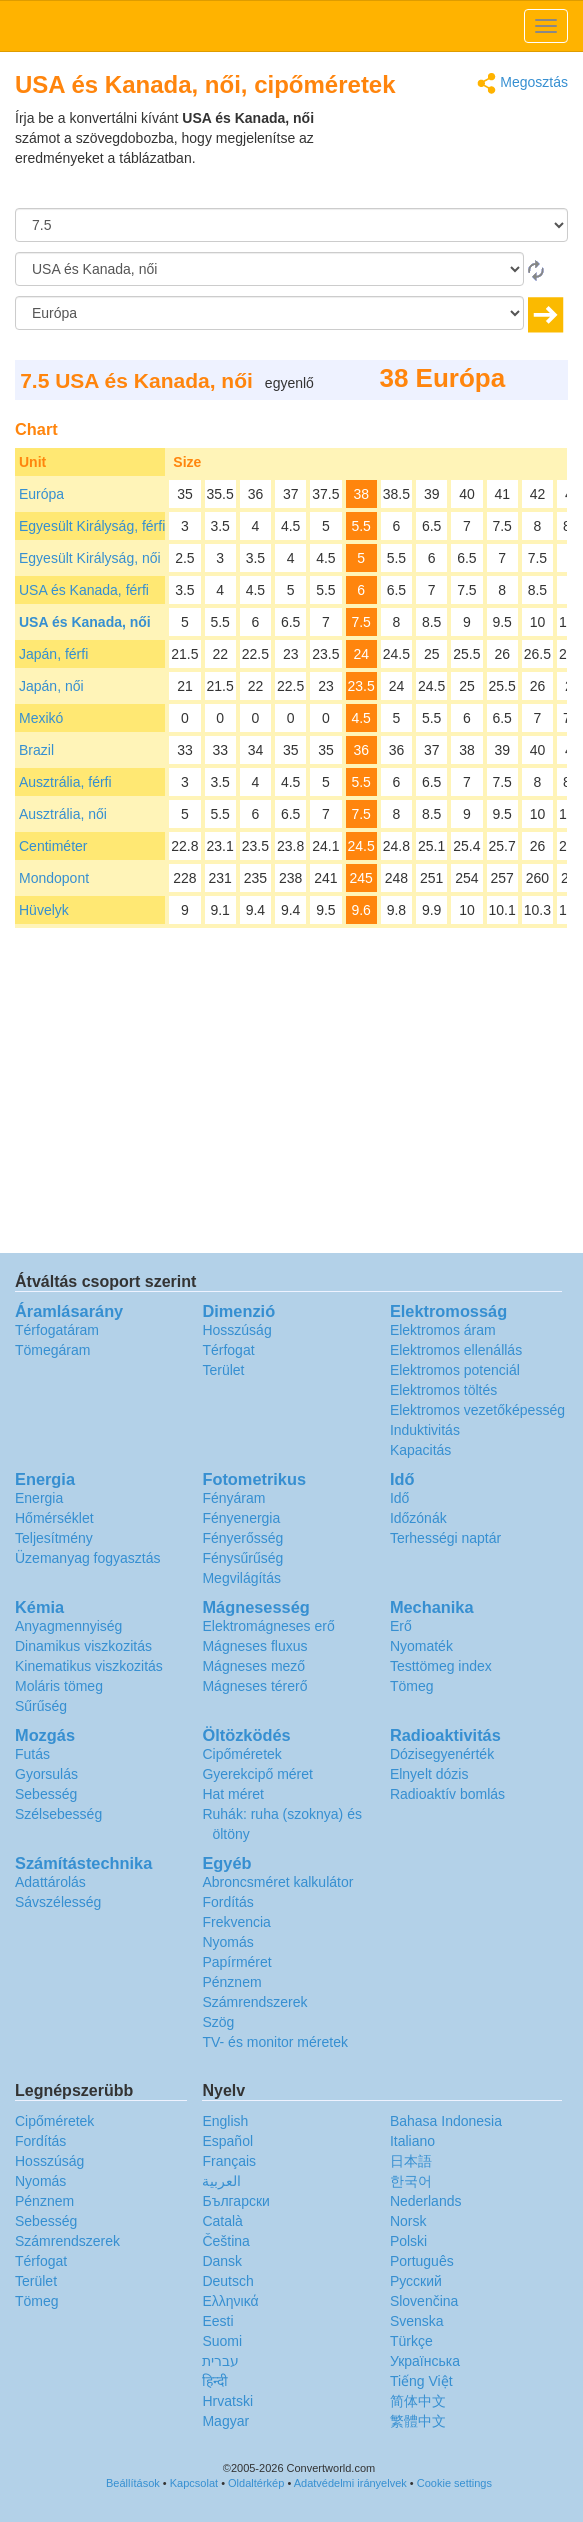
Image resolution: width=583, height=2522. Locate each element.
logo (291, 26)
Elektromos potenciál (455, 1370)
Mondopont (54, 878)
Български (235, 2201)
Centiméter (53, 846)
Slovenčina (424, 2301)
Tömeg (412, 1686)
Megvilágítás (241, 1578)
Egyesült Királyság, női (90, 558)
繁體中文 (418, 2421)
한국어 (411, 2181)
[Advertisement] (443, 158)
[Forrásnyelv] (269, 269)
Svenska (417, 2321)
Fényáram (233, 1498)
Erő (401, 1626)
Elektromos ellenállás (456, 1350)
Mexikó (41, 718)
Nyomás (227, 1942)
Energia (39, 1498)
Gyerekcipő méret (257, 1774)
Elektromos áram (443, 1330)
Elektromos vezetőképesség (477, 1410)
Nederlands (426, 2201)
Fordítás (227, 1902)
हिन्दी (215, 2381)
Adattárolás (50, 1882)
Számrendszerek (254, 2002)
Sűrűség (41, 1706)
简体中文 (418, 2401)
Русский (416, 2281)
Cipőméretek (241, 1754)
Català (222, 2221)
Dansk (222, 2261)
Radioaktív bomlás (447, 1794)
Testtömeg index (441, 1666)
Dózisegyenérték (442, 1754)
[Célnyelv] (269, 313)
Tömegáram (52, 1350)
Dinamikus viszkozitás (83, 1646)
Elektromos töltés (443, 1390)
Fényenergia (241, 1518)
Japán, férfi (53, 654)
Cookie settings (454, 2483)
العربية (221, 2181)
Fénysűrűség (242, 1558)
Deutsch (227, 2281)
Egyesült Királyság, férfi (92, 526)
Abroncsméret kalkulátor (277, 1882)
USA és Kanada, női (85, 622)
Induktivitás (425, 1430)
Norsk (408, 2221)
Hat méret (232, 1794)
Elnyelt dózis (429, 1774)
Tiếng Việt (421, 2381)
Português (422, 2261)
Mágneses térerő (254, 1686)
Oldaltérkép (256, 2483)
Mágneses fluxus (254, 1646)
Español (227, 2141)
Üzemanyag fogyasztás (88, 1558)
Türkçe (411, 2341)
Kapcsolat (194, 2483)
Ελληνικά (230, 2301)
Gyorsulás (46, 1774)
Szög (218, 2022)
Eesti (217, 2321)
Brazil (36, 750)
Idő (399, 1498)
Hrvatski (227, 2401)
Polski (408, 2241)
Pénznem (231, 1982)
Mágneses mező (253, 1666)
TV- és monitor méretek (275, 2042)
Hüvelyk (44, 910)
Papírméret (236, 1962)
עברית (220, 2361)
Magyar (225, 2421)
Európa (41, 494)
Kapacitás (420, 1450)
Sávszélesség (58, 1902)
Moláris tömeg (59, 1686)
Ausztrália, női (63, 814)
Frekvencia (236, 1922)
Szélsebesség (58, 1814)
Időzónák (418, 1518)
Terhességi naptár (445, 1538)
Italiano (412, 2141)
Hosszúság (236, 1330)
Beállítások (133, 2483)
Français (229, 2161)
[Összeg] (291, 225)
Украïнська (425, 2361)
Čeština (225, 2241)
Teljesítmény (54, 1538)
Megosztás (522, 83)
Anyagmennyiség (68, 1626)
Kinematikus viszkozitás (89, 1666)
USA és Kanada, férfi (84, 590)
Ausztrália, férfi (65, 782)
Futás (32, 1754)
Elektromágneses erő (268, 1626)
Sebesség (46, 1794)
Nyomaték (421, 1646)
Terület (223, 1370)
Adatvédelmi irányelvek (350, 2483)
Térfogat (228, 1350)
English (225, 2121)
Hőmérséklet (54, 1518)
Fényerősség (242, 1538)
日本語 (411, 2161)
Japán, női (51, 686)
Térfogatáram (57, 1330)
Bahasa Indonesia (446, 2121)
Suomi (222, 2341)
